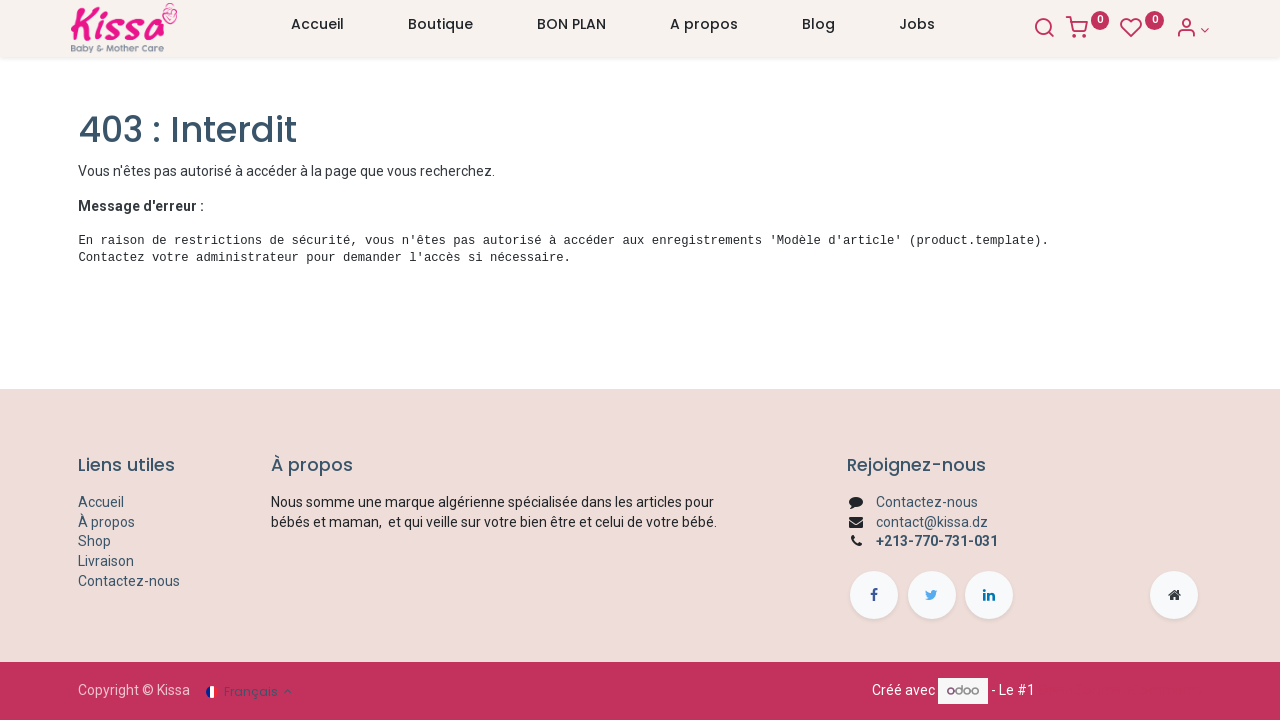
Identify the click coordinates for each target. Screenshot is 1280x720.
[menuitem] (317, 29)
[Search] (1036, 30)
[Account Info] (1184, 30)
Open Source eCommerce (1120, 690)
